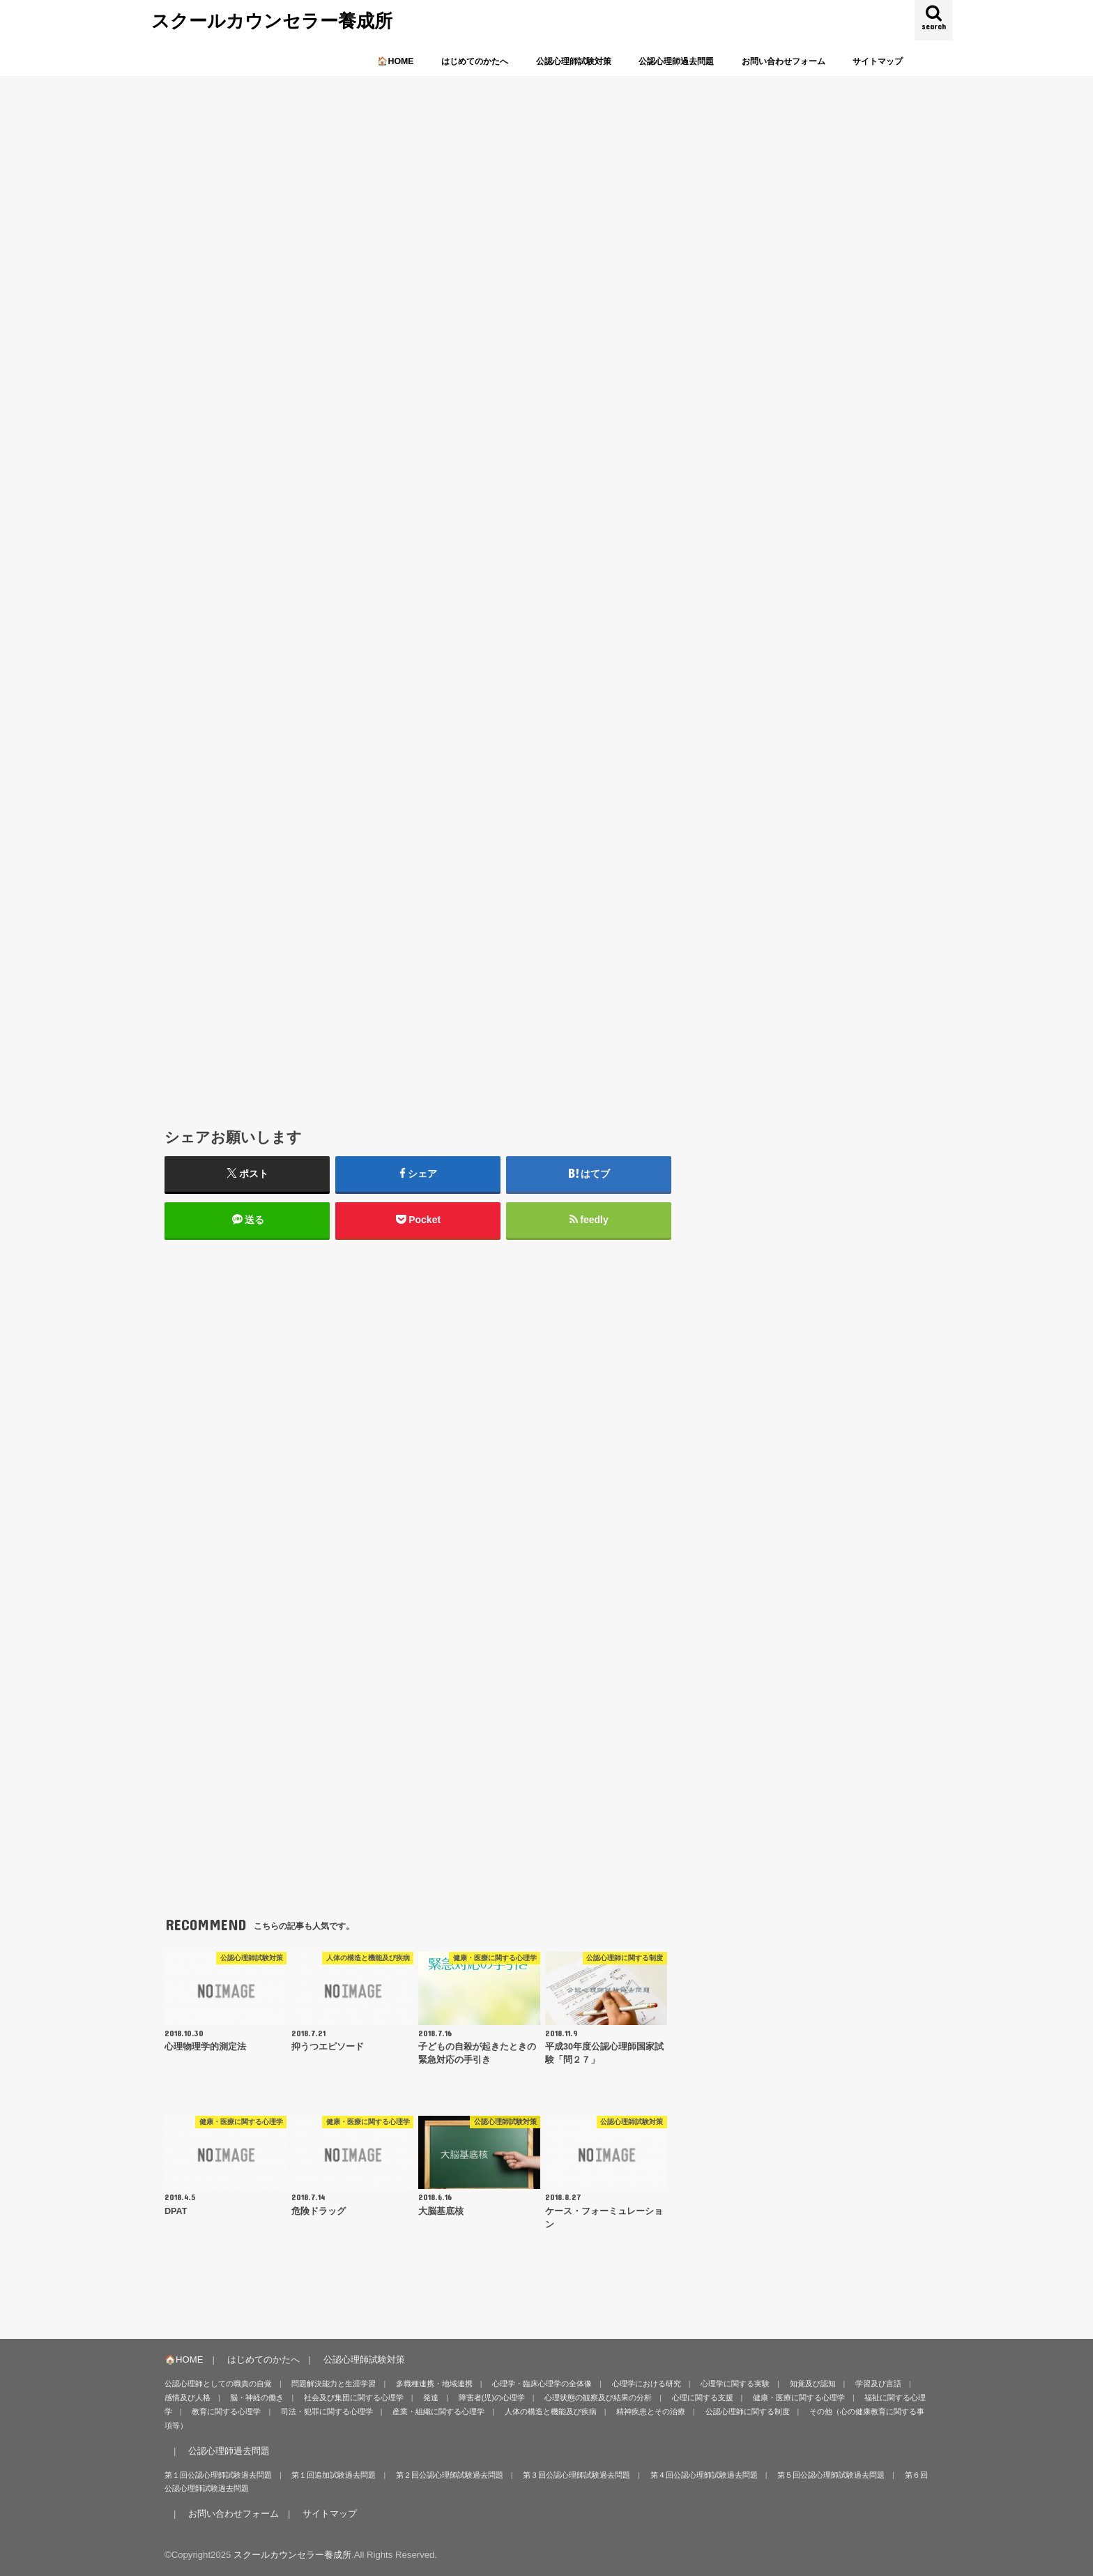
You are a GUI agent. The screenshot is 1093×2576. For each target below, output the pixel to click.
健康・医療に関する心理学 (799, 2397)
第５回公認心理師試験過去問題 (831, 2475)
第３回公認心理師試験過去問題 (576, 2475)
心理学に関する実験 (735, 2383)
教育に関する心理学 (226, 2411)
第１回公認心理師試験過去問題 (218, 2475)
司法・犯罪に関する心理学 (327, 2411)
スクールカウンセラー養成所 (271, 20)
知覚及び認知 (813, 2383)
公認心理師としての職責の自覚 (218, 2383)
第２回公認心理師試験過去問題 (449, 2475)
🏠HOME (395, 61)
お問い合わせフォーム (783, 61)
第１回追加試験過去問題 (333, 2475)
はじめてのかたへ (474, 61)
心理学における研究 (646, 2383)
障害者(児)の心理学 (492, 2397)
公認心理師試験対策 (573, 61)
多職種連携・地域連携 (434, 2383)
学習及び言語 (878, 2383)
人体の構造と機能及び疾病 (551, 2411)
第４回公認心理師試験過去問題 (704, 2475)
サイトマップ (878, 61)
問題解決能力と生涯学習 (333, 2383)
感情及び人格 (188, 2397)
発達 (430, 2397)
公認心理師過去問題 (676, 61)
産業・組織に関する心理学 (438, 2411)
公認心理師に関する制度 (747, 2411)
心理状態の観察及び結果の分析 (598, 2397)
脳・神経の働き (257, 2397)
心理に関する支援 (702, 2397)
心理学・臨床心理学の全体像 (542, 2383)
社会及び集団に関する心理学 (354, 2397)
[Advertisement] (418, 772)
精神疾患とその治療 (650, 2411)
